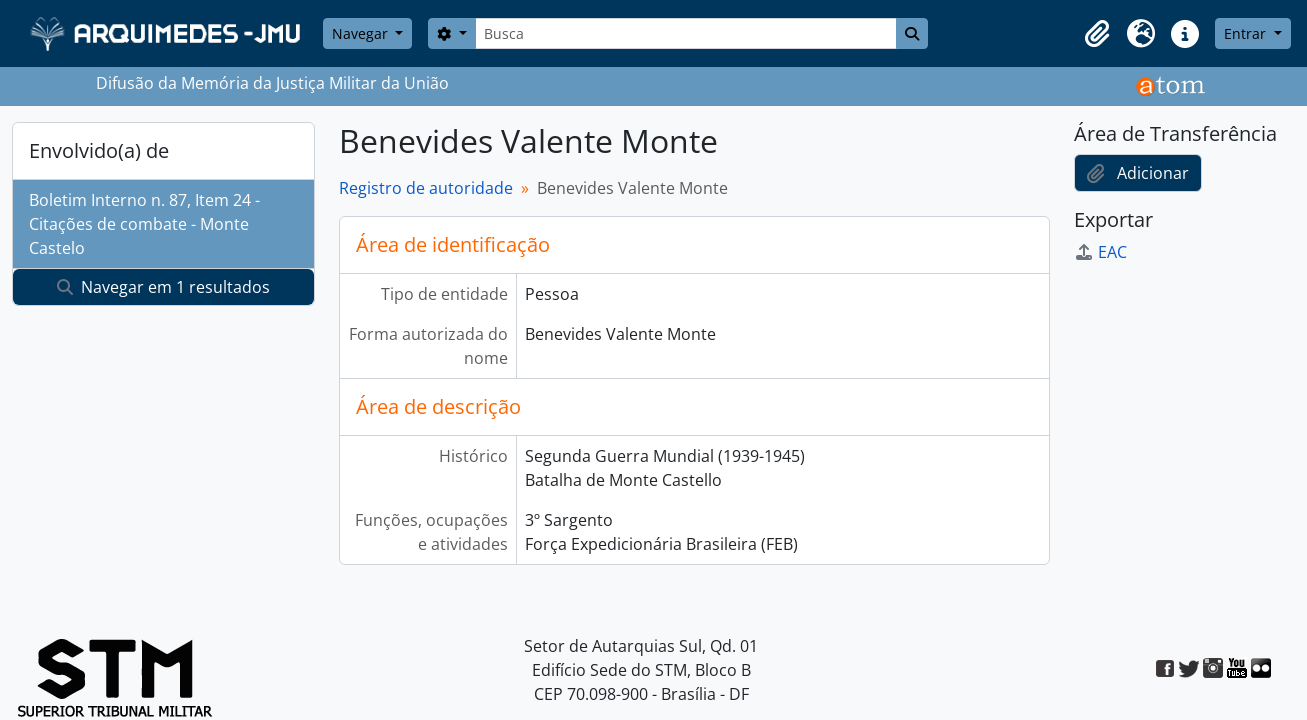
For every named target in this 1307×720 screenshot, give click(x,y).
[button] (1097, 34)
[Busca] (686, 33)
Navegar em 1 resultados (163, 287)
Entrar (1247, 33)
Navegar (362, 33)
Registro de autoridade (426, 188)
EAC (1100, 252)
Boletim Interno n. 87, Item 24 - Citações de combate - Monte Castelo (144, 224)
